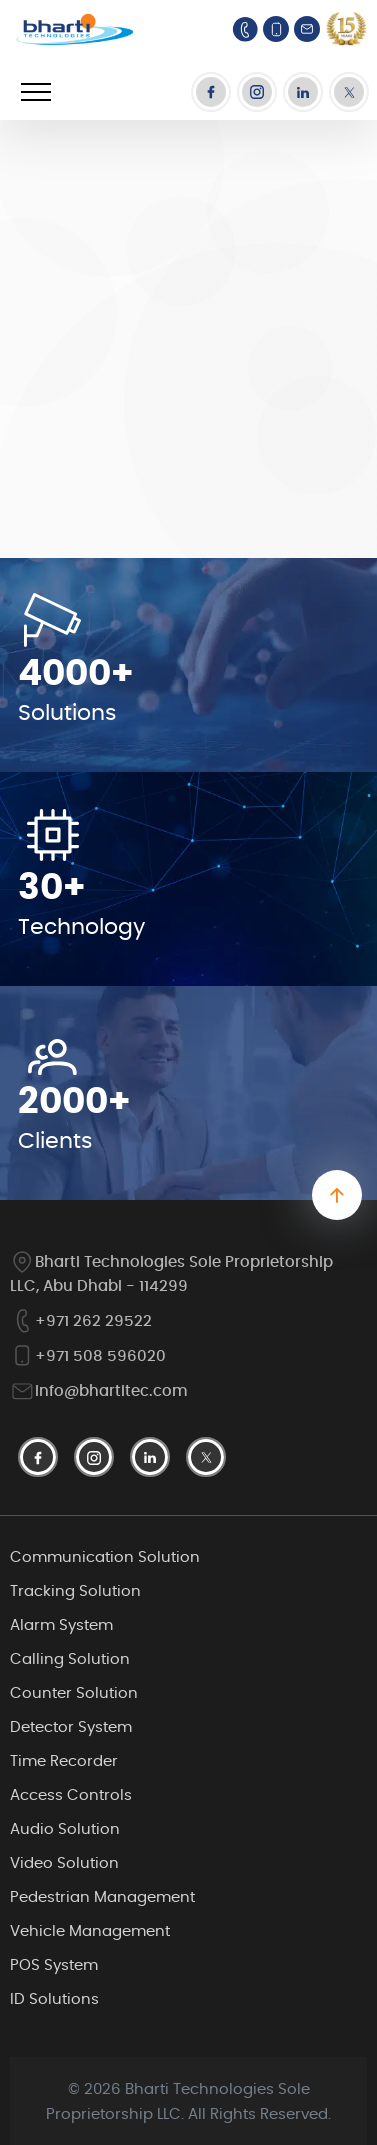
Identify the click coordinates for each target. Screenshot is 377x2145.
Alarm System (61, 1625)
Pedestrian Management (102, 1897)
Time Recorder (64, 1761)
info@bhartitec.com (99, 1391)
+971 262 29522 (81, 1321)
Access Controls (71, 1795)
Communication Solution (105, 1557)
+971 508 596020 (88, 1356)
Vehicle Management (90, 1931)
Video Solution (64, 1863)
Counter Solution (74, 1693)
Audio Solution (65, 1829)
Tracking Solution (75, 1591)
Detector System (71, 1727)
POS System (54, 1965)
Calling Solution (70, 1659)
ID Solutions (54, 1999)
